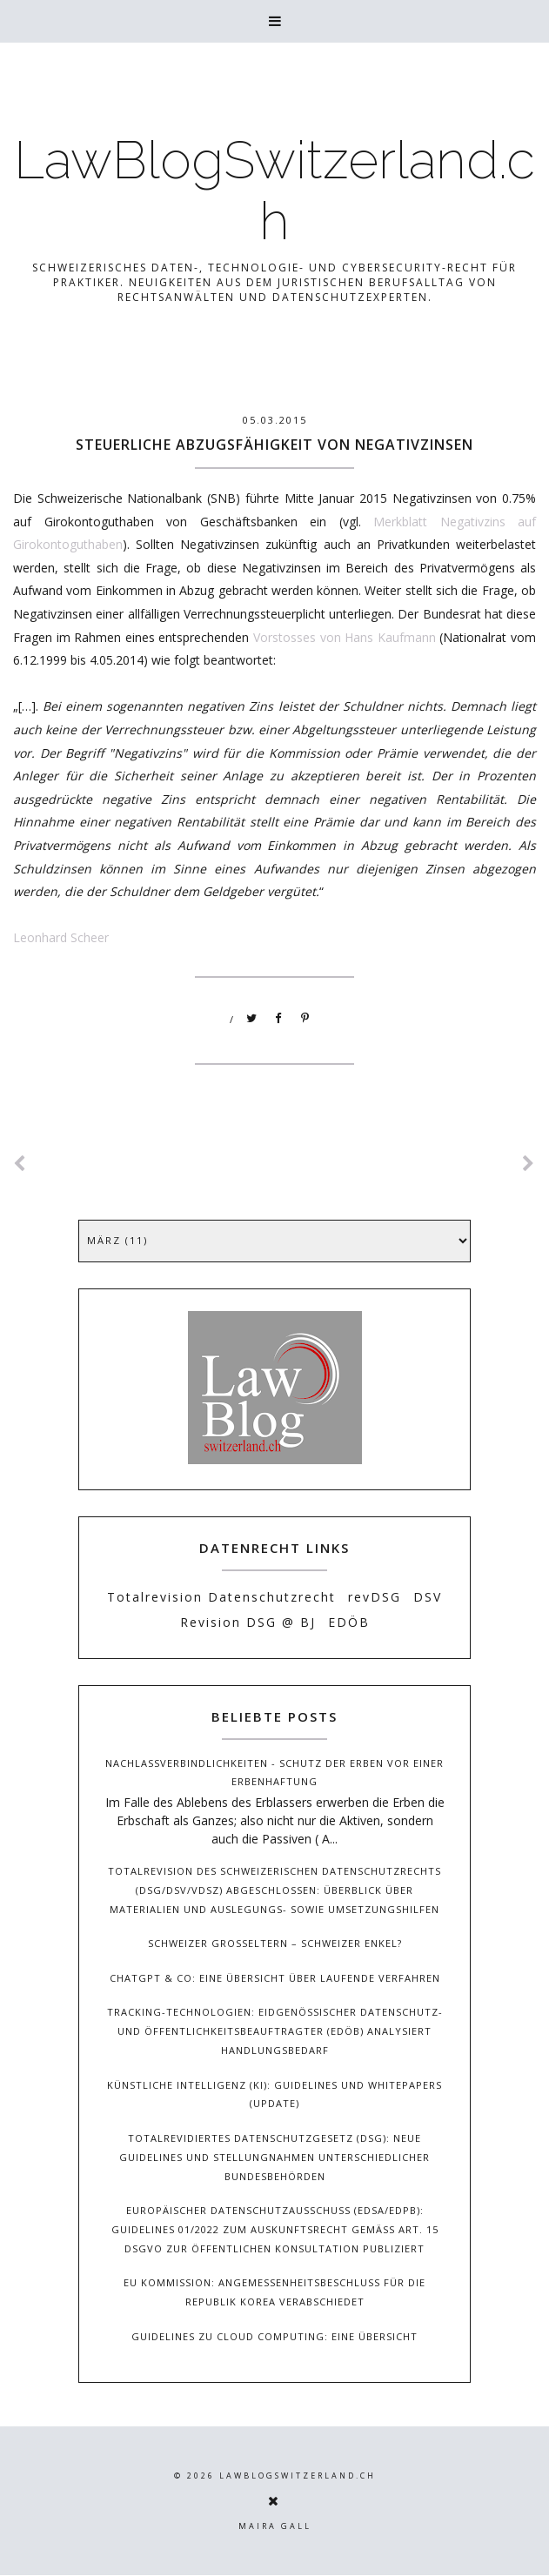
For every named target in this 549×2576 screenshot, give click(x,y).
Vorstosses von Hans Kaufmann (344, 637)
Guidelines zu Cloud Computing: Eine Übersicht (274, 2336)
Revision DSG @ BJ (248, 1622)
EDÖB (349, 1622)
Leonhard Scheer (61, 937)
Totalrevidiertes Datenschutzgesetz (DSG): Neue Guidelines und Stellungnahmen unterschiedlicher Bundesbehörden (274, 2157)
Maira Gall (274, 2526)
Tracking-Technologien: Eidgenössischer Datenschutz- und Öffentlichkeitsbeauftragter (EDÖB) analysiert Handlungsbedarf (275, 2031)
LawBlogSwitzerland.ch (274, 190)
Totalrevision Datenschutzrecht (221, 1597)
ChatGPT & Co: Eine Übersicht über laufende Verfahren (275, 1977)
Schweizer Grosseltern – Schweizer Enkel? (275, 1943)
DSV (427, 1597)
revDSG (374, 1597)
